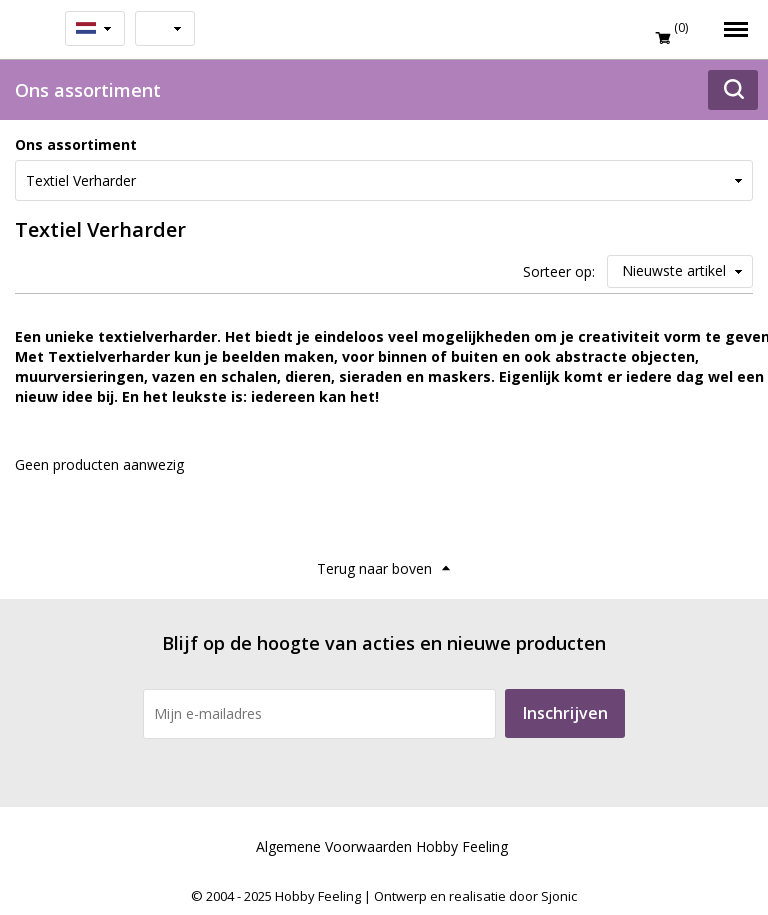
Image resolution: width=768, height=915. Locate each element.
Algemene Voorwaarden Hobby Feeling (382, 846)
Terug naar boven (374, 568)
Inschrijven (565, 713)
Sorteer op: (559, 271)
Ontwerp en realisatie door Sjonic (475, 896)
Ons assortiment (76, 144)
